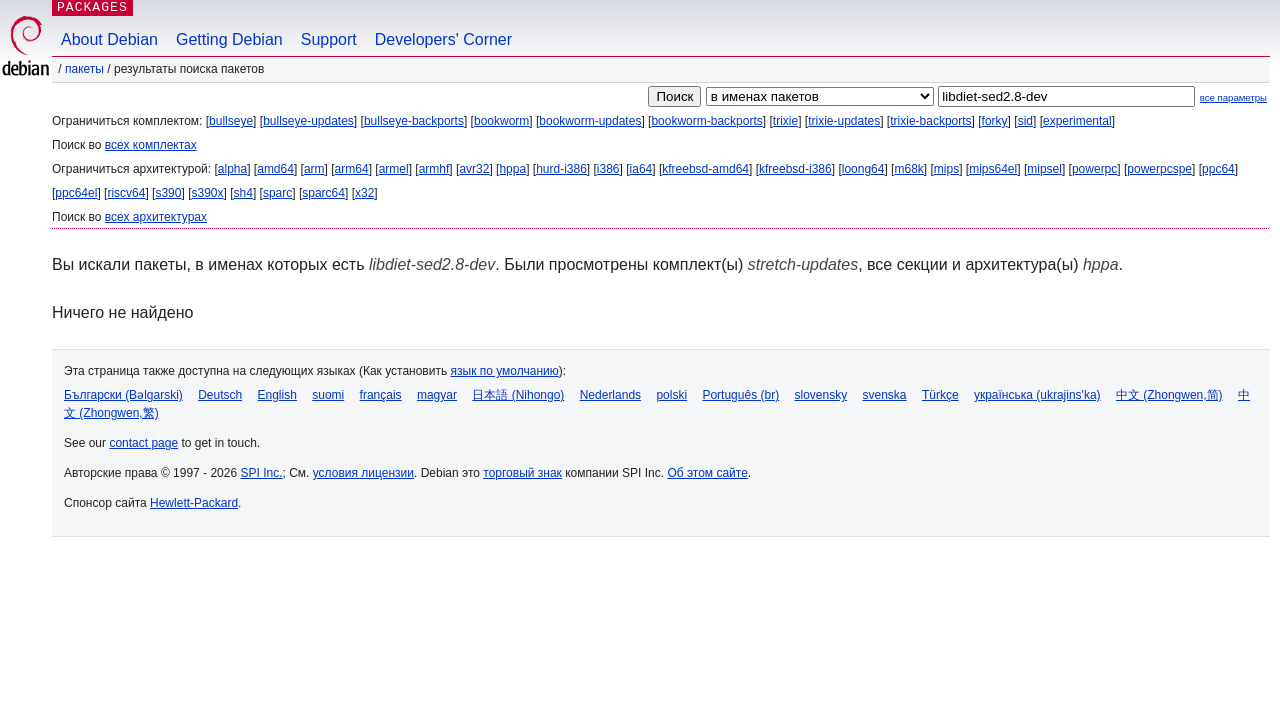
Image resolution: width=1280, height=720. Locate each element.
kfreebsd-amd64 (705, 169)
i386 (608, 169)
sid (1025, 121)
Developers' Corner (443, 39)
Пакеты (84, 69)
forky (995, 121)
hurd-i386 (561, 169)
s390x (207, 193)
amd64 (275, 169)
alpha (232, 169)
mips (946, 169)
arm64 (352, 169)
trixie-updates (844, 121)
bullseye (231, 121)
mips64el (993, 169)
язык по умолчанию (505, 371)
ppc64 (1218, 169)
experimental (1077, 121)
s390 (168, 193)
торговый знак (522, 473)
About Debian (109, 39)
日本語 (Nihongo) (518, 395)
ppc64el (76, 193)
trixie (785, 121)
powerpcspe (1159, 169)
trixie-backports (930, 121)
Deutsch (220, 395)
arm (314, 169)
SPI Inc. (261, 473)
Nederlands (610, 395)
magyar (437, 395)
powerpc (1094, 169)
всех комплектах (151, 145)
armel (394, 169)
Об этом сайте (707, 473)
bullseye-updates (308, 121)
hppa (512, 169)
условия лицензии (363, 473)
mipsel (1044, 169)
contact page (143, 443)
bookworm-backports (706, 121)
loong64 (863, 169)
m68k (908, 169)
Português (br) (740, 395)
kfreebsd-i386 (795, 169)
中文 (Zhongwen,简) (1169, 395)
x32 (364, 193)
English (277, 395)
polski (671, 395)
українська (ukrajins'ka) (1037, 395)
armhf (434, 169)
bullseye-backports (414, 121)
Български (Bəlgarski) (123, 395)
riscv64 (126, 193)
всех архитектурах (156, 217)
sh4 (243, 193)
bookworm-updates (590, 121)
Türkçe (940, 395)
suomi (328, 395)
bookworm (501, 121)
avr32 (474, 169)
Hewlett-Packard (194, 503)
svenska (885, 395)
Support (329, 39)
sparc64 (323, 193)
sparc (277, 193)
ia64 (641, 169)
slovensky (820, 395)
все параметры (1233, 97)
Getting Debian (229, 39)
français (381, 395)
